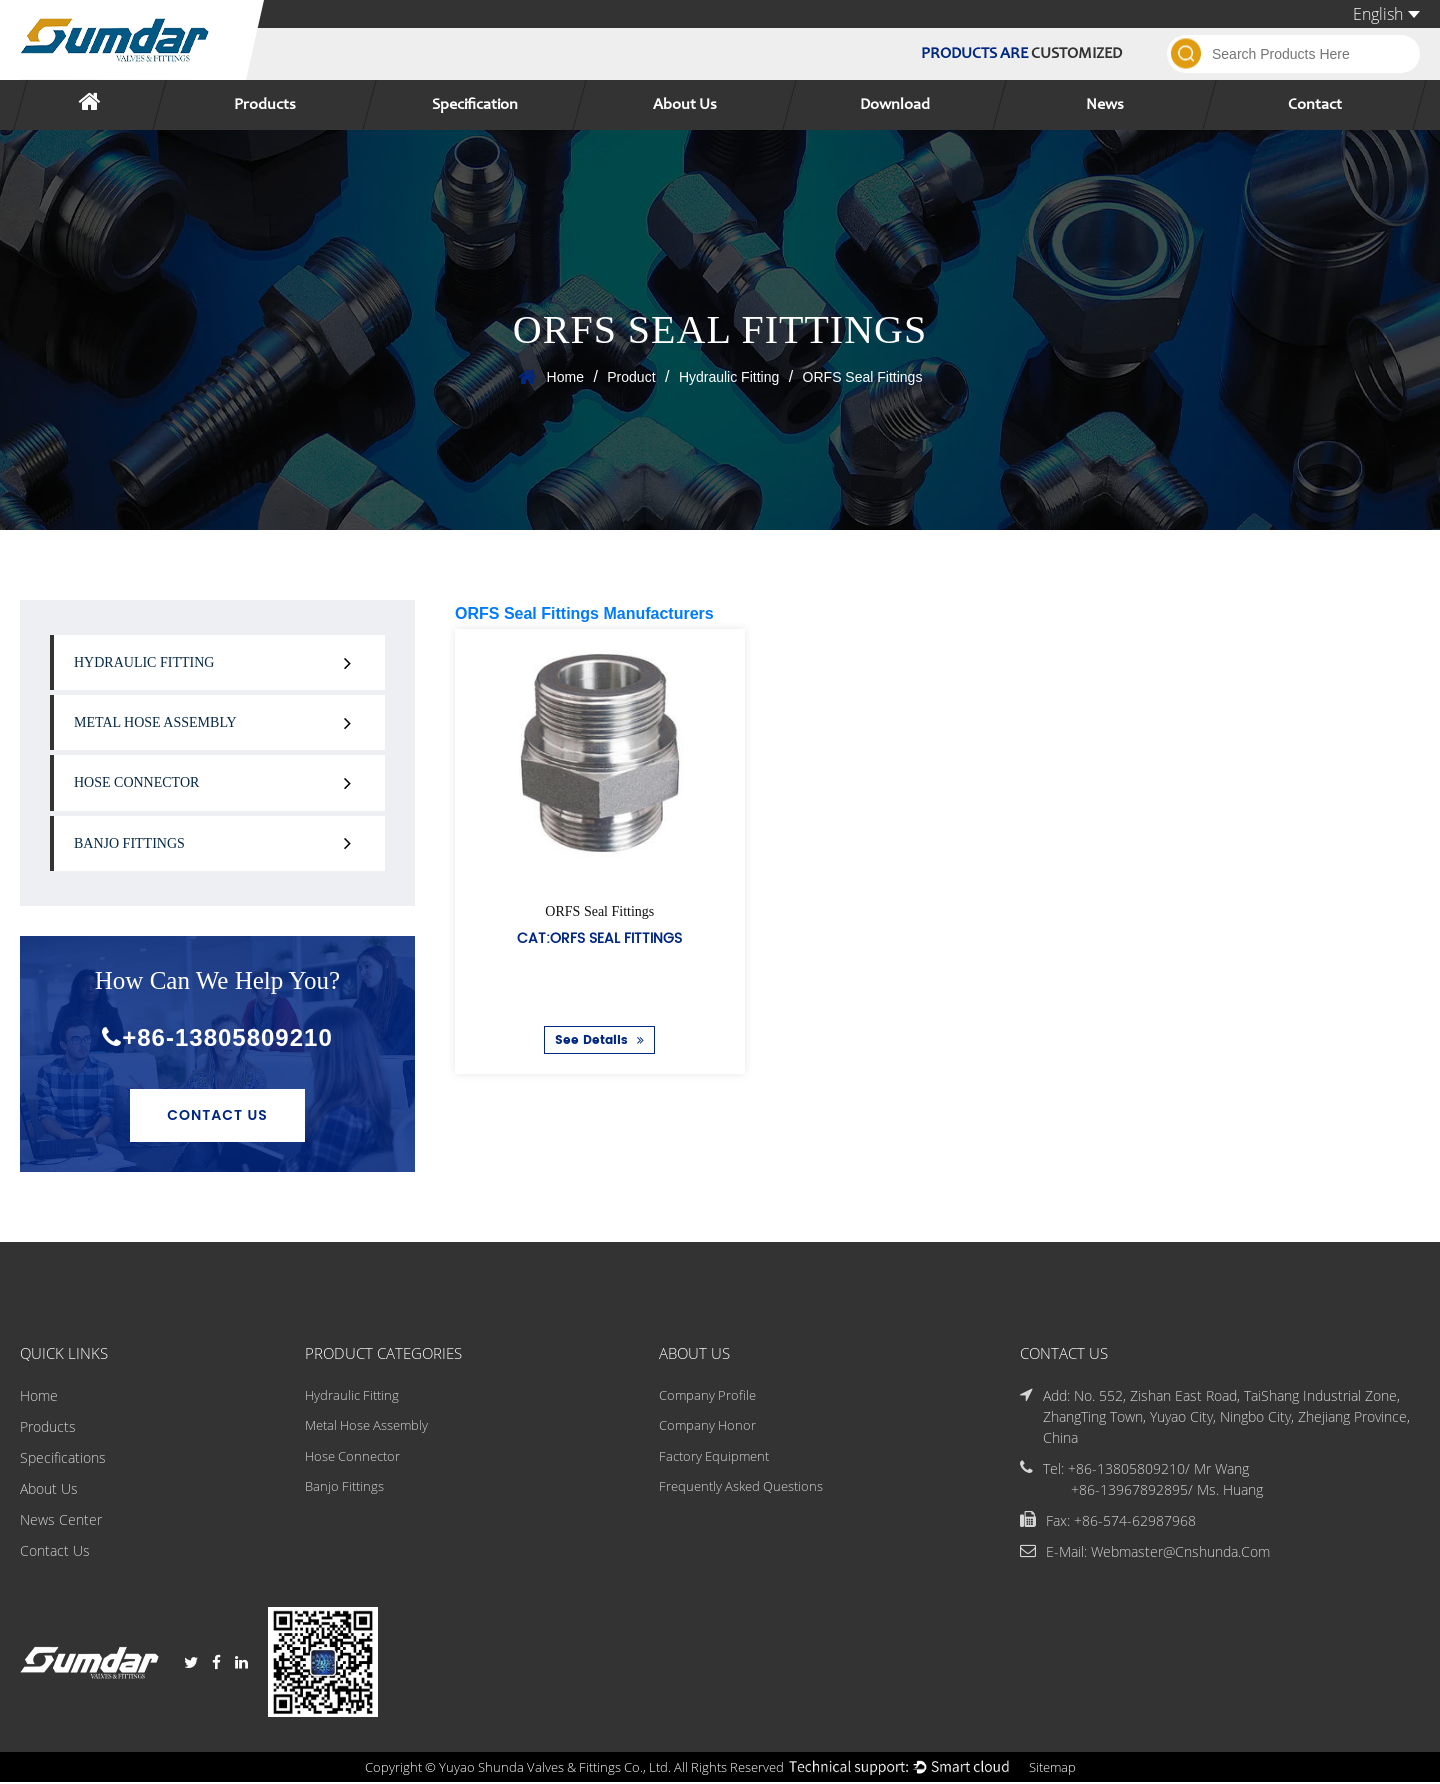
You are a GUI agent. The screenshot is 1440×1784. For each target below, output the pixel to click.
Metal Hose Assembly (155, 722)
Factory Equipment (714, 1458)
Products (265, 105)
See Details (599, 1040)
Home (565, 377)
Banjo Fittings (129, 843)
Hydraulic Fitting (729, 377)
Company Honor (706, 1427)
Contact (1315, 105)
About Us (685, 105)
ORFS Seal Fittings (599, 911)
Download (895, 105)
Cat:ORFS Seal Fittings (599, 937)
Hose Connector (136, 782)
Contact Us (217, 1115)
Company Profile (706, 1396)
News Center (61, 1520)
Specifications (63, 1458)
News (1105, 105)
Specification (475, 105)
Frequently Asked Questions (744, 1489)
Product (631, 377)
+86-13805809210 (217, 1037)
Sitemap (1069, 1768)
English (1386, 14)
